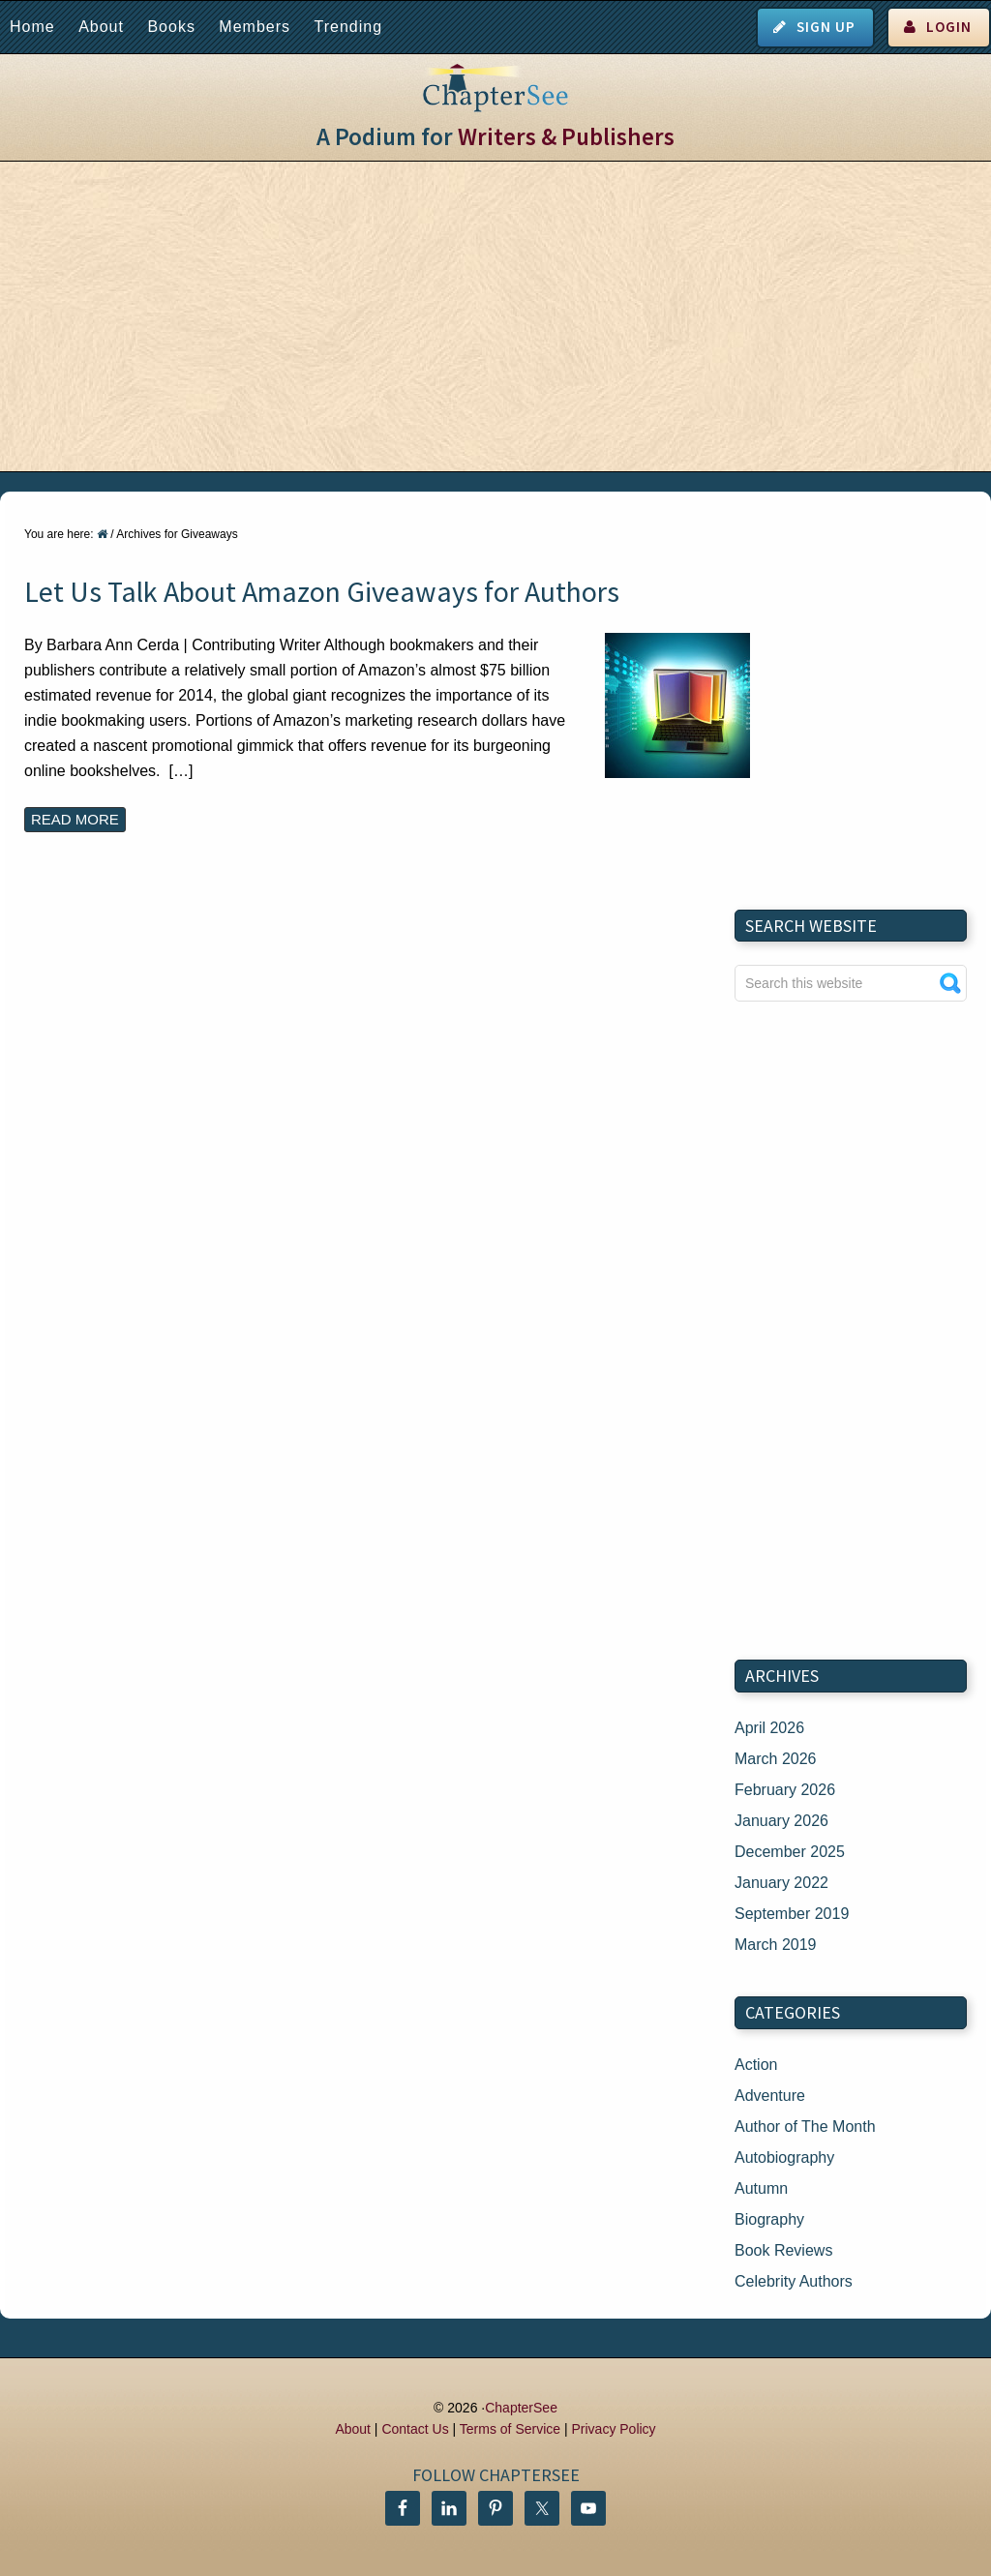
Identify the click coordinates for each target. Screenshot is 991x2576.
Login (949, 26)
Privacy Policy (613, 2429)
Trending (348, 26)
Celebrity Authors (794, 2281)
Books (171, 26)
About (101, 26)
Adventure (770, 2095)
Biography (769, 2219)
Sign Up (826, 26)
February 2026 (785, 1790)
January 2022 (781, 1882)
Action (756, 2064)
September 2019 (792, 1913)
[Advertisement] (495, 316)
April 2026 (769, 1728)
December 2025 (790, 1851)
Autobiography (784, 2157)
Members (254, 26)
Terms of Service (510, 2429)
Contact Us (414, 2429)
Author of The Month (805, 2126)
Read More (75, 819)
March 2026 (776, 1759)
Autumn (761, 2188)
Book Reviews (783, 2250)
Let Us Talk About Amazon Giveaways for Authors (321, 591)
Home (32, 26)
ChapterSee (521, 2407)
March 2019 (776, 1944)
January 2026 (781, 1820)
